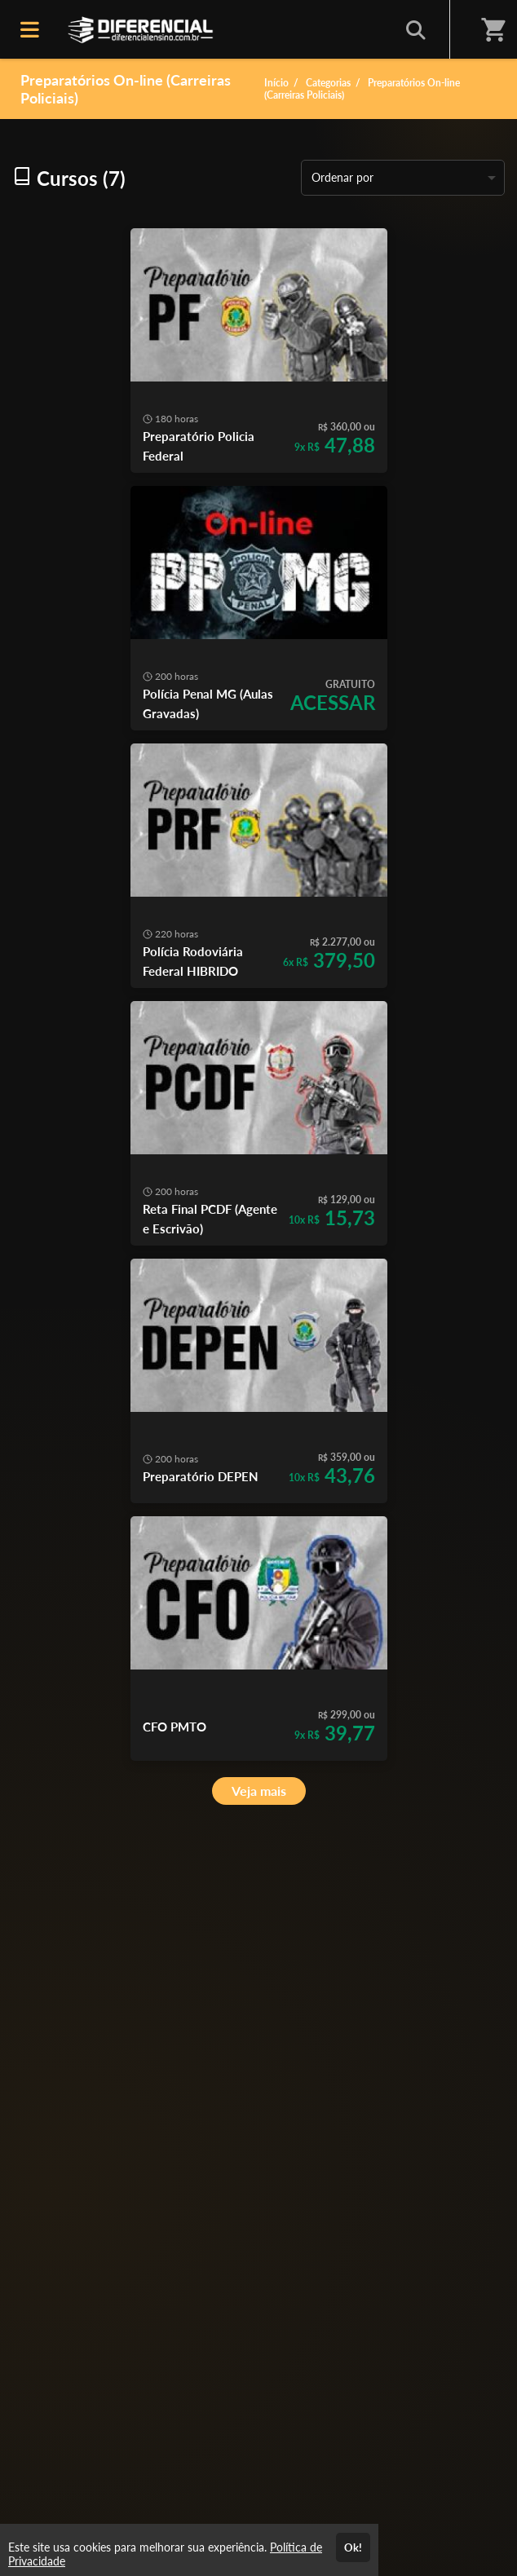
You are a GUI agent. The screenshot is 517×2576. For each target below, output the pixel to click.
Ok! (353, 2547)
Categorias (328, 83)
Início (276, 83)
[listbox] (403, 178)
